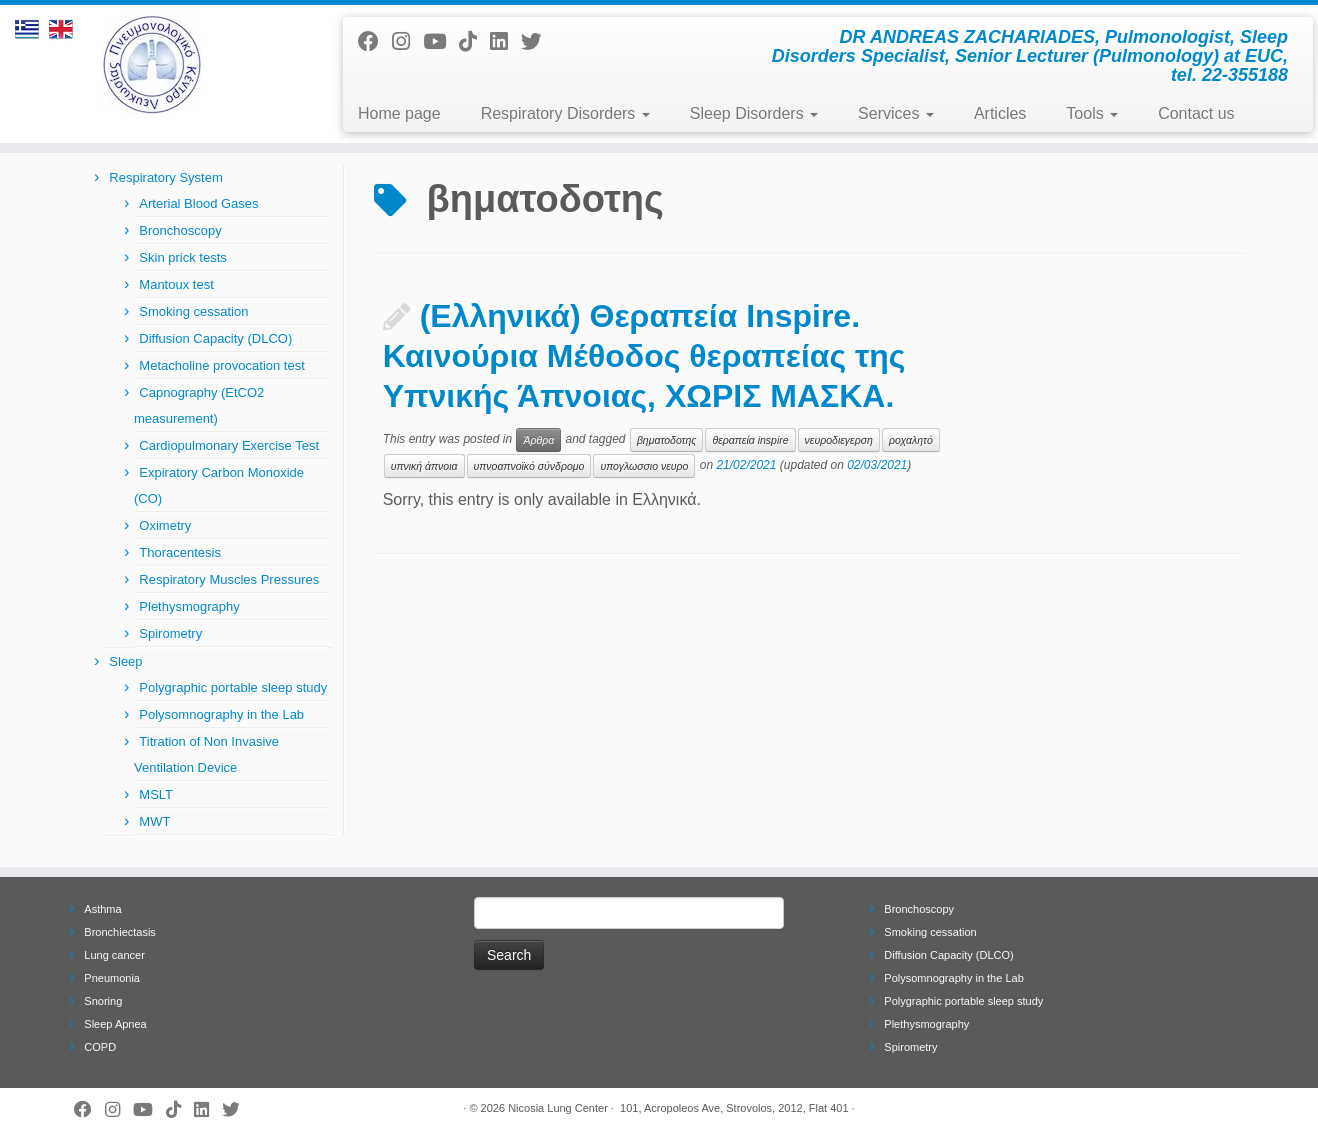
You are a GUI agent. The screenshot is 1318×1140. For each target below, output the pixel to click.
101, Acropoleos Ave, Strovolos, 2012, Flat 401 (734, 1108)
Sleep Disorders (754, 113)
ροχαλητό (911, 440)
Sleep (125, 661)
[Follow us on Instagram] (407, 41)
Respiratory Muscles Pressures (229, 579)
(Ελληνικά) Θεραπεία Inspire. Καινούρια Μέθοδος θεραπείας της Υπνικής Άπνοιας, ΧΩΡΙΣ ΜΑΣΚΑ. (644, 356)
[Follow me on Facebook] (375, 41)
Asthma (102, 909)
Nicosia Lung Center (558, 1108)
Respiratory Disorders (565, 113)
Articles (1000, 113)
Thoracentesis (180, 552)
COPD (100, 1047)
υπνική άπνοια (424, 466)
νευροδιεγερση (839, 440)
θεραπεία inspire (750, 440)
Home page (399, 113)
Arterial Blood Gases (198, 203)
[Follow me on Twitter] (538, 41)
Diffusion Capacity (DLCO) (215, 338)
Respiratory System (165, 177)
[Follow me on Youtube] (441, 41)
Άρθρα (538, 440)
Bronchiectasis (120, 932)
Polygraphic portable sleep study (233, 687)
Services (896, 113)
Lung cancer (114, 955)
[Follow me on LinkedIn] (505, 41)
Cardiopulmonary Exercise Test (229, 445)
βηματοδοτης (667, 440)
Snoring (103, 1001)
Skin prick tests (182, 257)
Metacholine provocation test (221, 365)
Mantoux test (176, 284)
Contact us (1196, 113)
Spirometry (170, 633)
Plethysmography (189, 606)
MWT (154, 821)
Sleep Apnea (115, 1024)
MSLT (156, 794)
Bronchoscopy (180, 230)
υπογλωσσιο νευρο (644, 466)
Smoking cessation (193, 311)
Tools (1092, 113)
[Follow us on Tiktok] (474, 41)
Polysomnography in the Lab (221, 714)
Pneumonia (112, 978)
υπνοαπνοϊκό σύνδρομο (529, 466)
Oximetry (165, 525)
